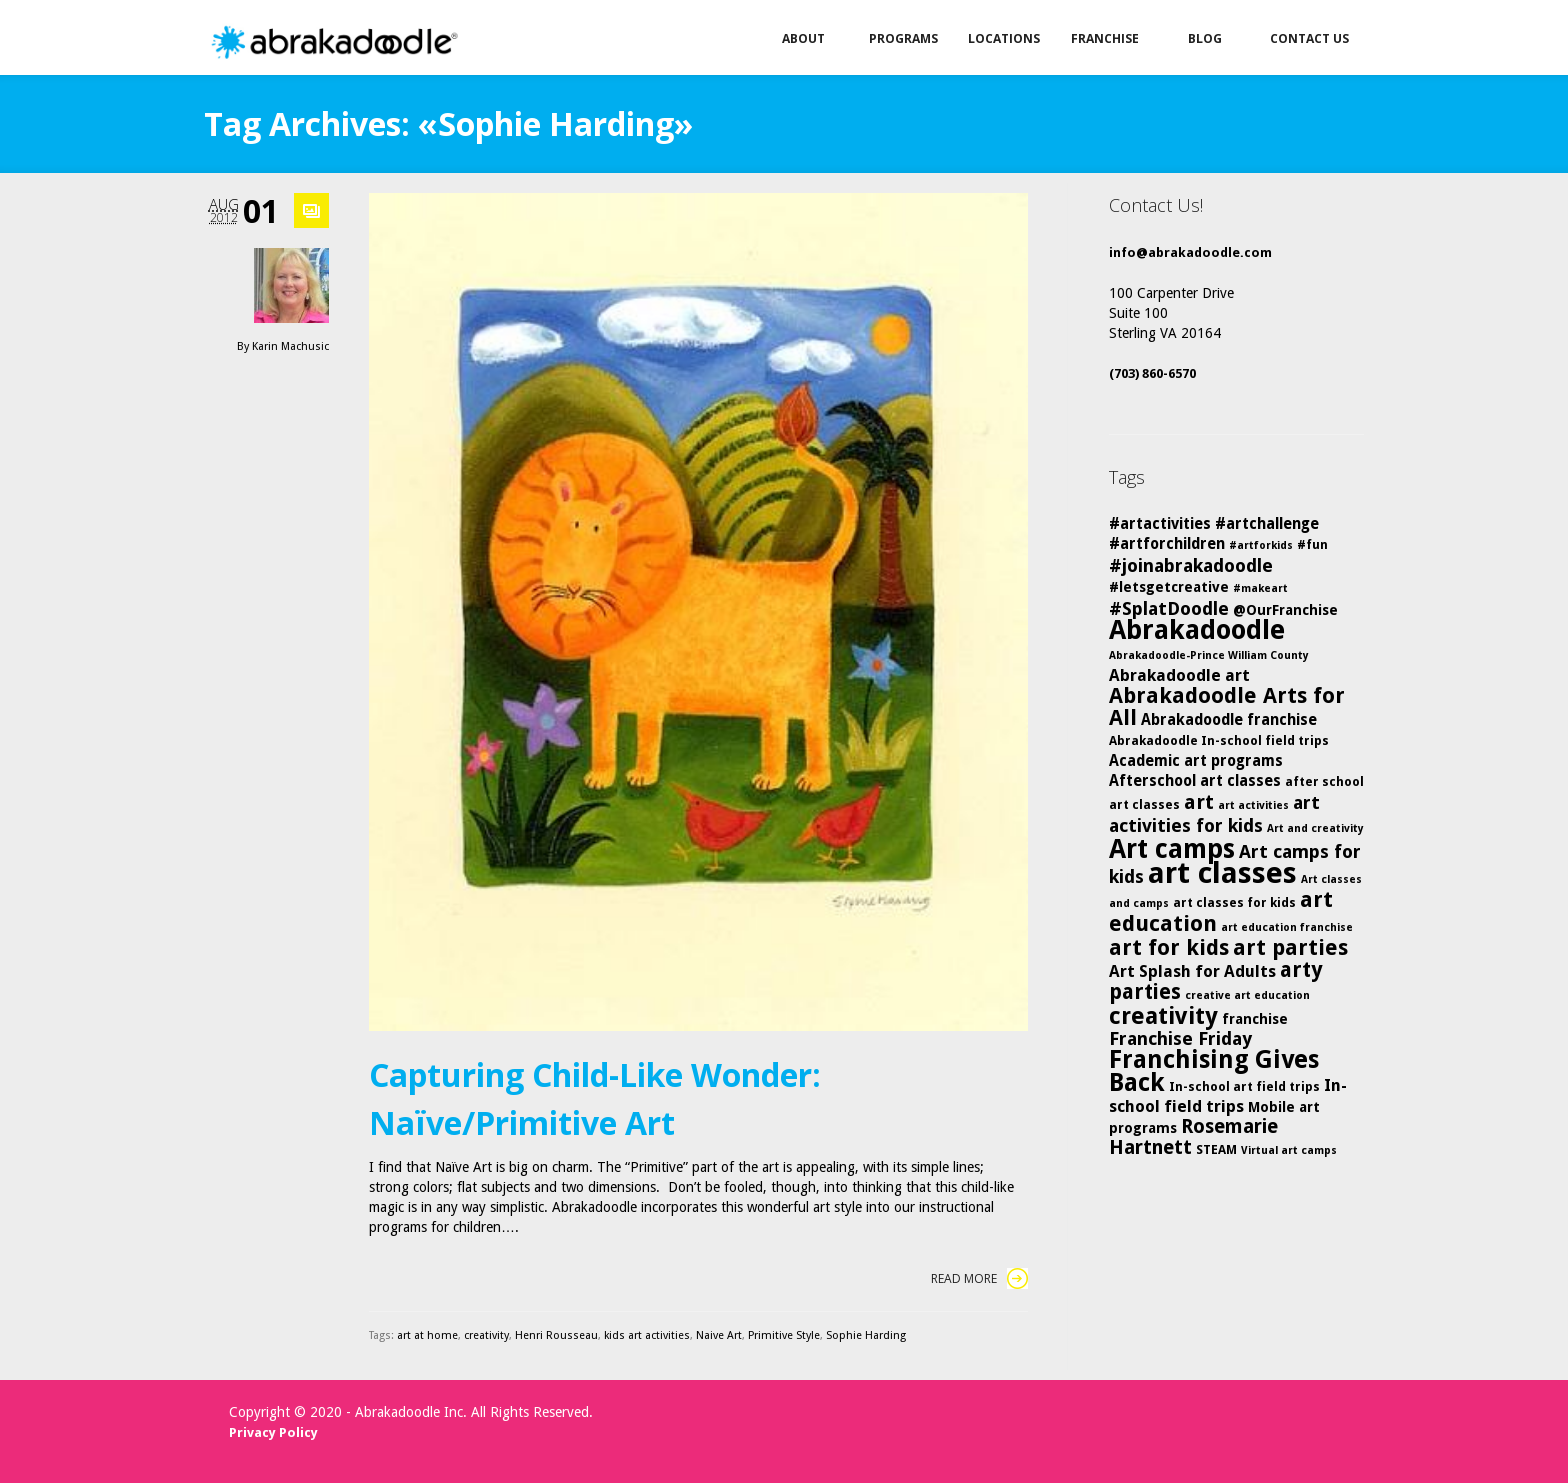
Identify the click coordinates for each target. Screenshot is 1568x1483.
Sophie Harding (866, 1335)
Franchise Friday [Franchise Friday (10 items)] (1180, 1038)
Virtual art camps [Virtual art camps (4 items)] (1289, 1150)
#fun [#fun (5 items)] (1312, 544)
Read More (979, 1278)
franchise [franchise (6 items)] (1255, 1019)
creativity (486, 1335)
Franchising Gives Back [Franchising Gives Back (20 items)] (1214, 1071)
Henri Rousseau (556, 1335)
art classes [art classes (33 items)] (1222, 873)
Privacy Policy (273, 1432)
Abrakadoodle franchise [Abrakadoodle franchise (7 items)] (1229, 720)
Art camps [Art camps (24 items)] (1172, 848)
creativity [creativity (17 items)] (1163, 1016)
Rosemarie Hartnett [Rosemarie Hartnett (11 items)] (1193, 1137)
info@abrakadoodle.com (1190, 252)
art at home (427, 1335)
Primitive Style (784, 1335)
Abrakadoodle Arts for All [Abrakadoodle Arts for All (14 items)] (1227, 706)
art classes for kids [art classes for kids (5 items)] (1234, 902)
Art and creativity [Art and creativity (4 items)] (1315, 828)
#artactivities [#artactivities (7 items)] (1160, 524)
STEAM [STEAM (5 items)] (1216, 1149)
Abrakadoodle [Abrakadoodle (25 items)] (1197, 629)
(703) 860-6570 (1152, 373)
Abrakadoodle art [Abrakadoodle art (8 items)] (1179, 675)
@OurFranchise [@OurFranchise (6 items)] (1285, 610)
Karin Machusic (290, 346)
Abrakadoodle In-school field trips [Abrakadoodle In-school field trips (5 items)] (1219, 740)
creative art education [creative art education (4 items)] (1247, 995)
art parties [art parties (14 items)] (1290, 947)
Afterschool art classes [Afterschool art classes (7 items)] (1195, 781)
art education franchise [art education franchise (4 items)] (1287, 927)
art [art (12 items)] (1199, 802)
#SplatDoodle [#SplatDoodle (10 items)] (1169, 608)
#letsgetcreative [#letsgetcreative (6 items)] (1169, 587)
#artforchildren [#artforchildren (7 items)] (1167, 544)
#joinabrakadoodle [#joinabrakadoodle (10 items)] (1191, 565)
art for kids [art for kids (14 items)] (1169, 947)
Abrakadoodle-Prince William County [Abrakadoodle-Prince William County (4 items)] (1209, 655)
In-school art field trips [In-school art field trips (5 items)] (1244, 1086)
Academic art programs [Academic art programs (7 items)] (1196, 761)
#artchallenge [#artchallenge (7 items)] (1267, 524)
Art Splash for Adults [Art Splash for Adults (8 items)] (1192, 971)
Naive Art (719, 1335)
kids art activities (647, 1335)
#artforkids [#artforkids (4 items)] (1261, 545)
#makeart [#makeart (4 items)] (1260, 588)
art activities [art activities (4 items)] (1253, 805)
